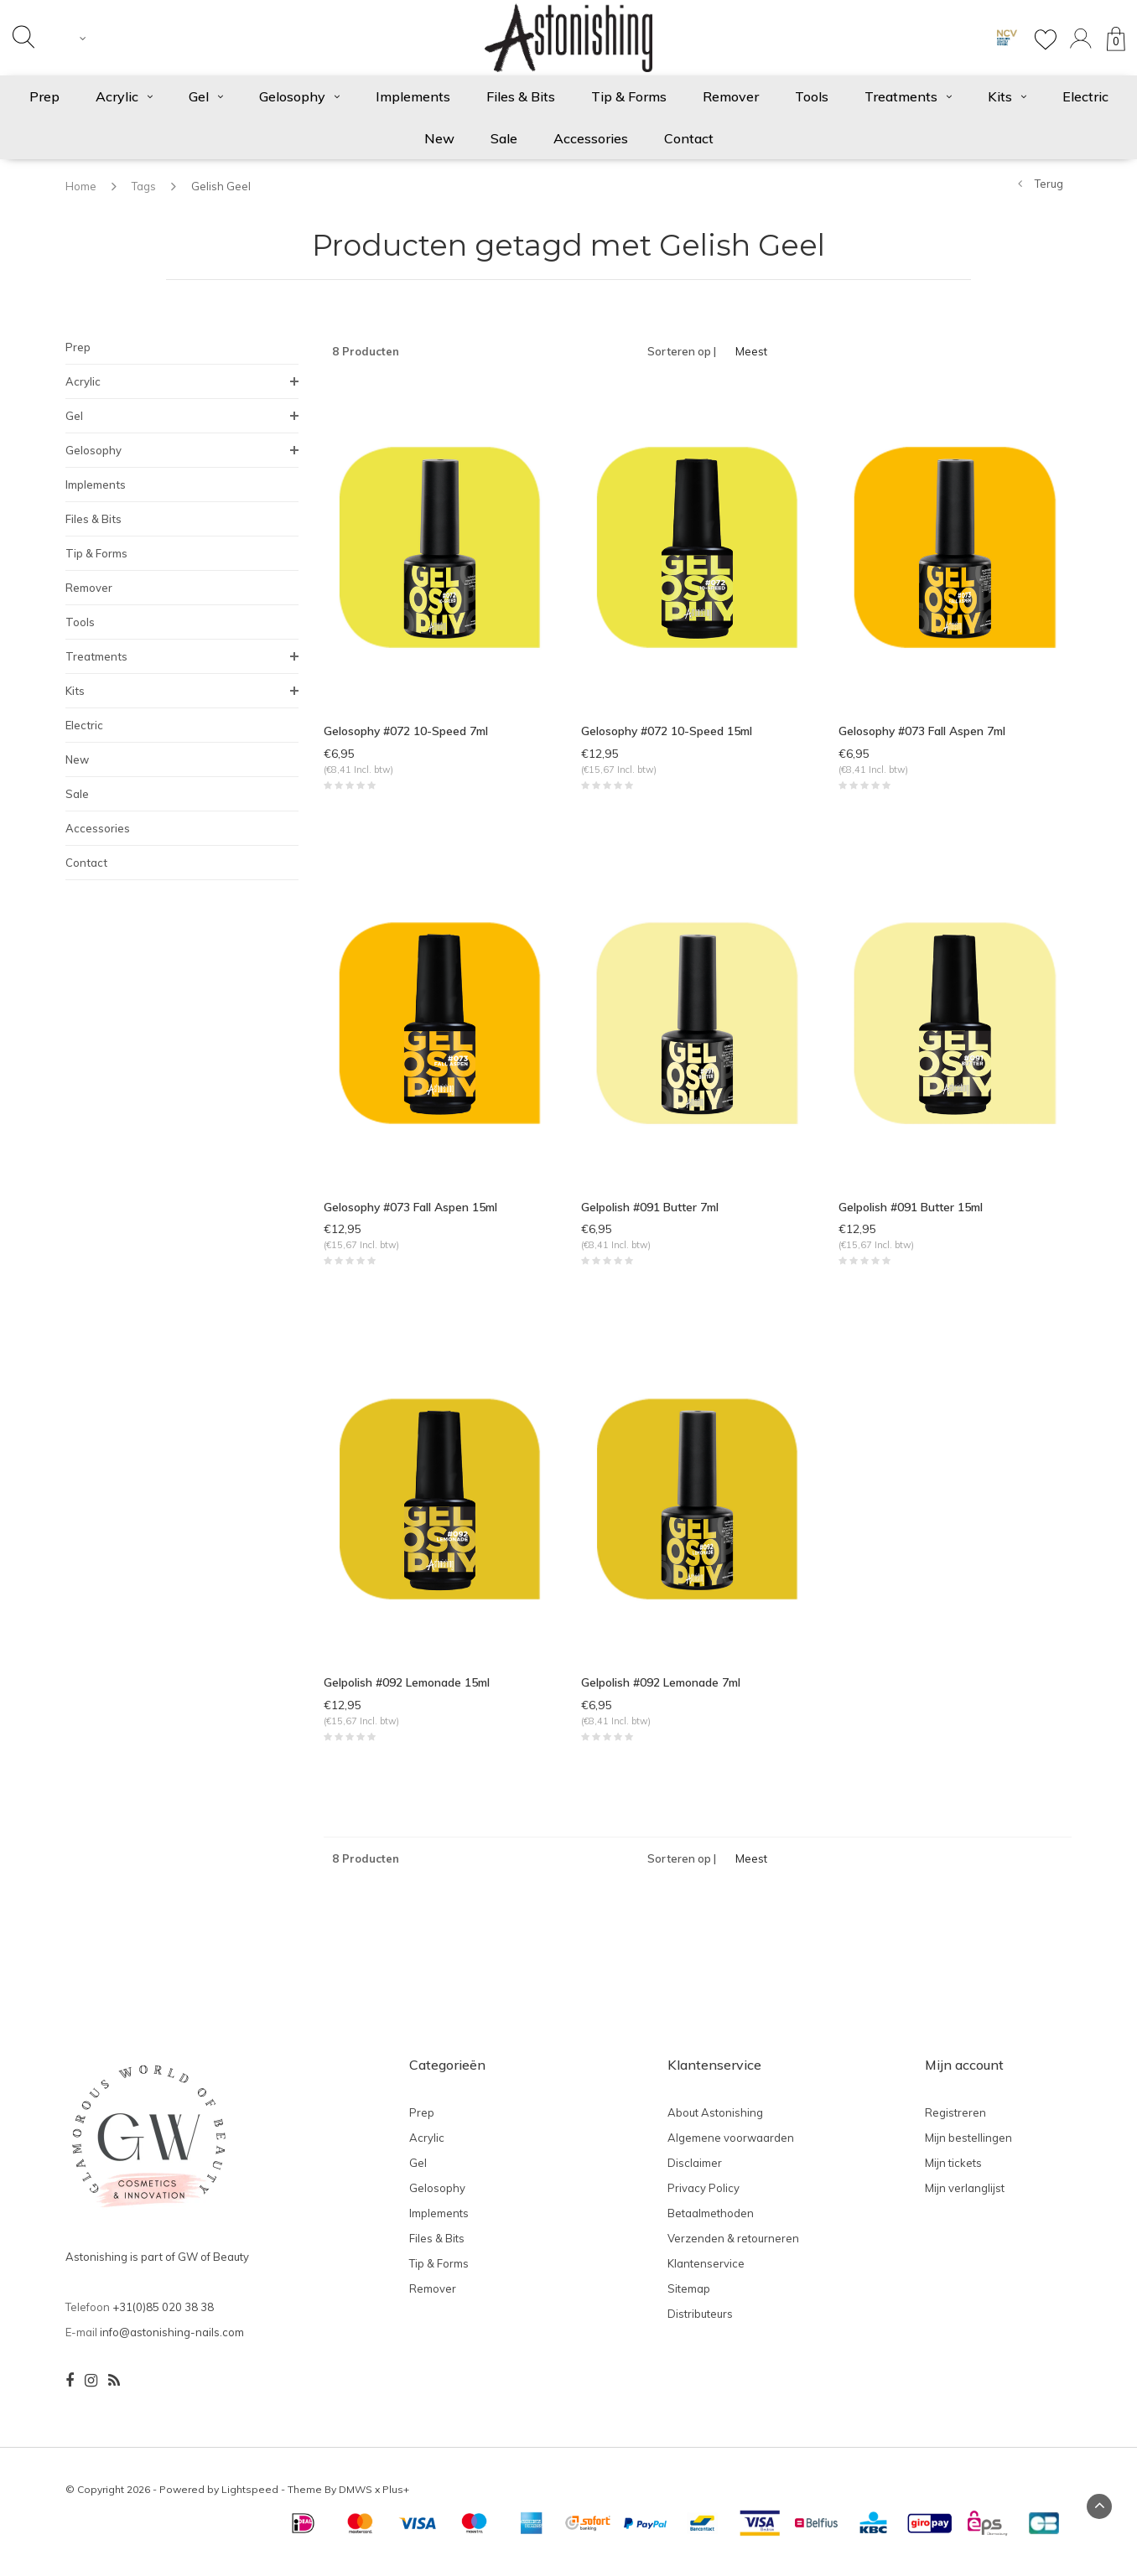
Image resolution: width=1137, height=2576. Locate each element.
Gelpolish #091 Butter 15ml (911, 1210)
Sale (504, 138)
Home (80, 186)
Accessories (590, 138)
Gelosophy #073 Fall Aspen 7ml (923, 731)
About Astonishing (715, 2123)
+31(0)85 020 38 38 (163, 2318)
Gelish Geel (221, 186)
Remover (731, 96)
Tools (811, 96)
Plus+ (395, 2500)
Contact (689, 138)
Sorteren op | (681, 351)
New (439, 138)
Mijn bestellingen (968, 2148)
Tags (144, 186)
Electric (1085, 96)
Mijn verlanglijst (965, 2198)
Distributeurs (700, 2324)
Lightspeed (249, 2500)
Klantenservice (706, 2274)
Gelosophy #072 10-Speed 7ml (407, 731)
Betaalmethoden (710, 2224)
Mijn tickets (953, 2173)
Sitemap (688, 2299)
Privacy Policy (703, 2198)
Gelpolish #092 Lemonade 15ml (408, 1689)
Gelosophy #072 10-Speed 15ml (668, 731)
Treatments (908, 96)
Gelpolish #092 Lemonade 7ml (662, 1689)
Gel (206, 96)
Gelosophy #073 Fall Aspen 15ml (412, 1210)
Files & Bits (520, 96)
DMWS (355, 2500)
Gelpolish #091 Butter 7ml (650, 1210)
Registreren (955, 2123)
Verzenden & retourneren (733, 2249)
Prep (44, 96)
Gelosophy (299, 96)
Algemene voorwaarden (730, 2148)
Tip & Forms (629, 96)
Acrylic (124, 96)
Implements (413, 96)
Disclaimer (694, 2173)
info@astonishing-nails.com (172, 2343)
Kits (1007, 96)
